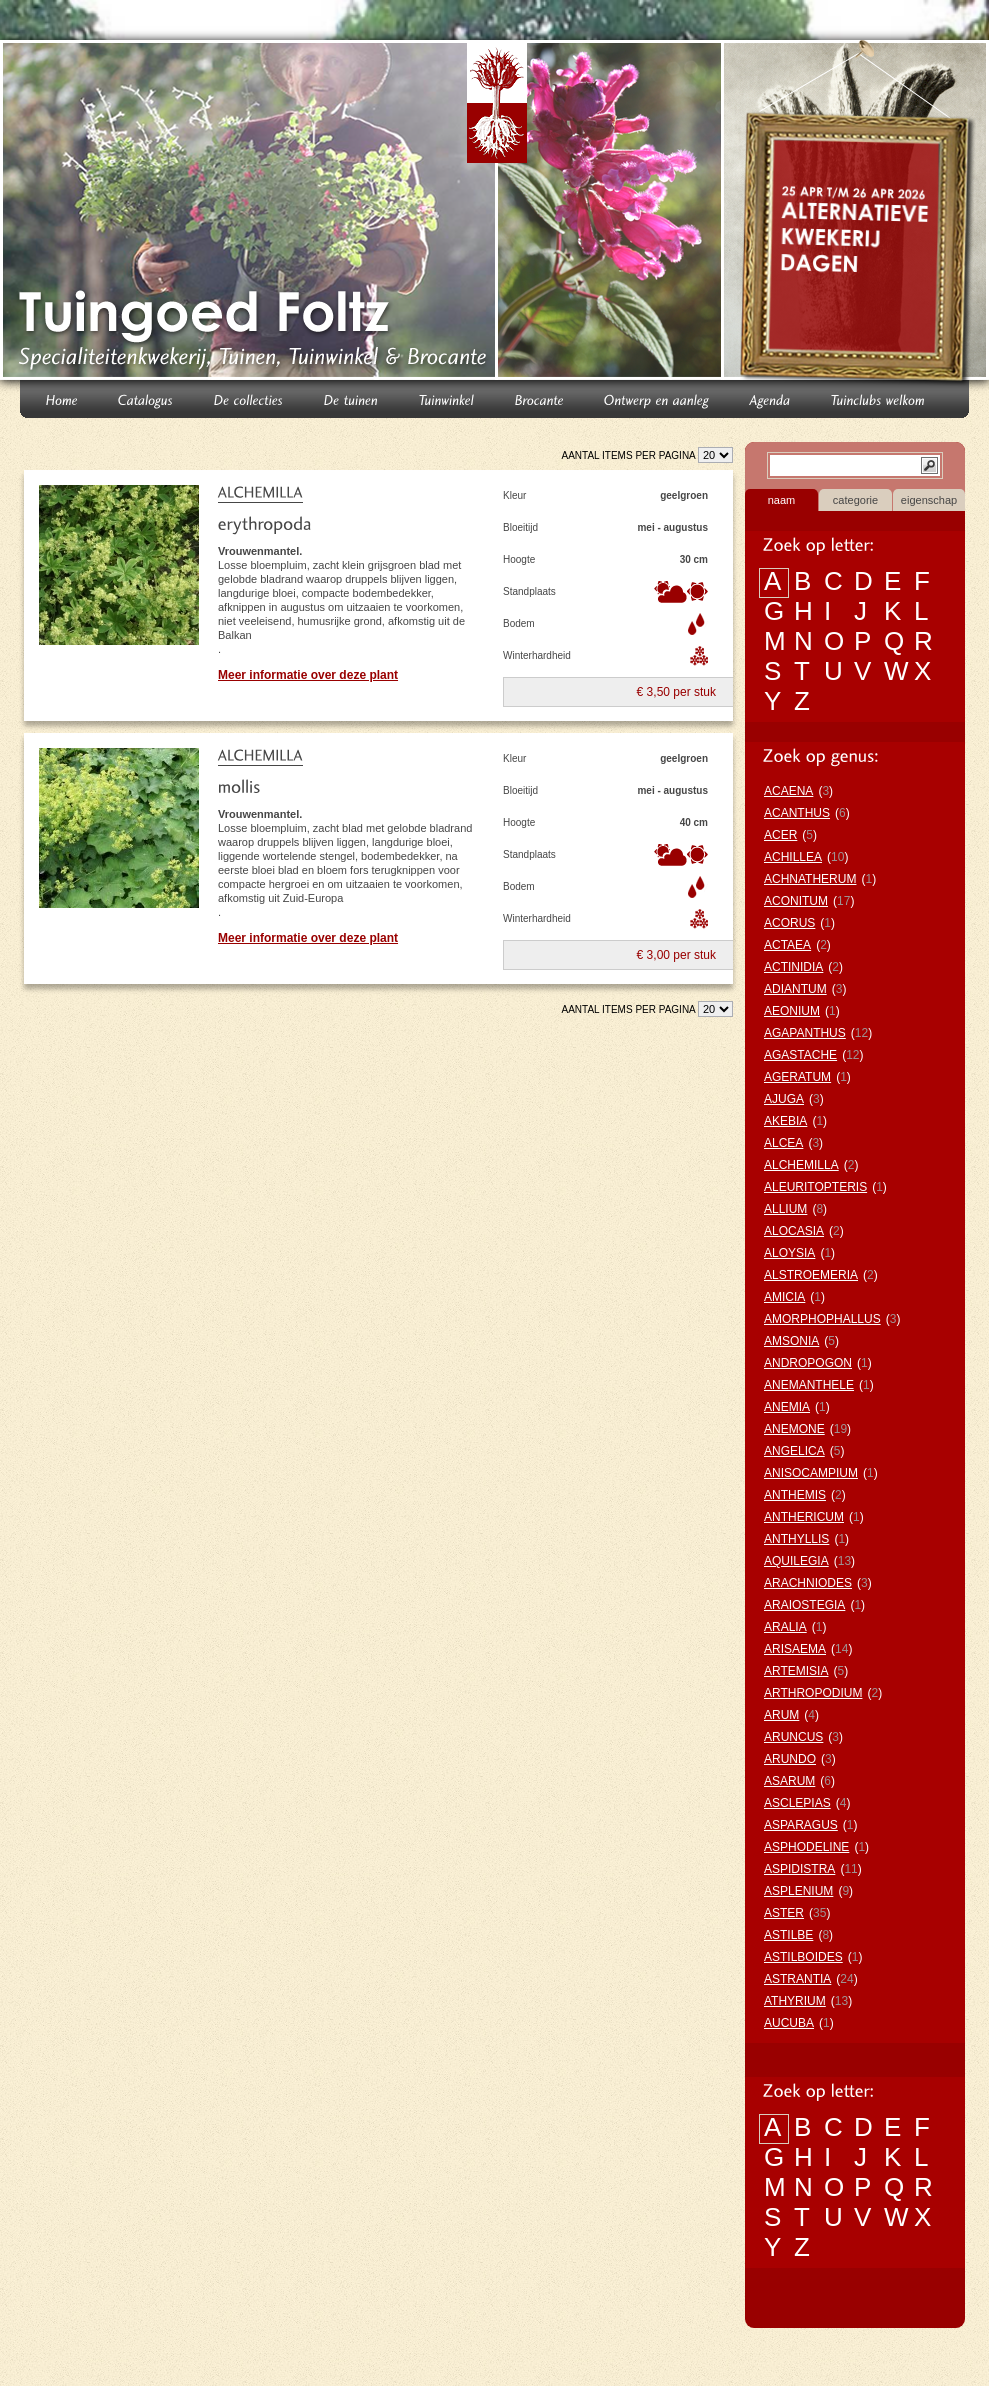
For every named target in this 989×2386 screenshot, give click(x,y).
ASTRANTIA (797, 1979)
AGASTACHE (800, 1055)
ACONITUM (796, 901)
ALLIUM (785, 1209)
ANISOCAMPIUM (811, 1473)
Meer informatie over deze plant (308, 675)
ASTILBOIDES (803, 1957)
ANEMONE (794, 1429)
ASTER (784, 1913)
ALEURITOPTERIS (815, 1187)
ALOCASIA (794, 1231)
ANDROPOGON (808, 1363)
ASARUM (789, 1781)
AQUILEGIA (796, 1561)
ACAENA (788, 791)
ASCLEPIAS (797, 1803)
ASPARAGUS (801, 1825)
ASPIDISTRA (799, 1869)
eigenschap (929, 500)
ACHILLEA (793, 857)
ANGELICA (794, 1451)
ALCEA (783, 1143)
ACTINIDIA (793, 967)
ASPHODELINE (806, 1847)
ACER (780, 835)
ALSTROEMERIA (811, 1275)
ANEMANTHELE (809, 1385)
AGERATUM (797, 1077)
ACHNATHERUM (810, 879)
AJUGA (784, 1099)
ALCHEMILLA (801, 1165)
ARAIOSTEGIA (804, 1605)
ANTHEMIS (795, 1495)
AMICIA (784, 1297)
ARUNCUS (793, 1737)
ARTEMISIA (796, 1671)
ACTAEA (787, 945)
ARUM (781, 1715)
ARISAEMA (795, 1649)
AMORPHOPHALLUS (822, 1319)
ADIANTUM (795, 989)
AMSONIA (791, 1341)
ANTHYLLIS (796, 1539)
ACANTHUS (797, 813)
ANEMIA (787, 1407)
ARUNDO (790, 1759)
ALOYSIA (789, 1253)
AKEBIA (785, 1121)
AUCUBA (789, 2023)
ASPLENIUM (798, 1891)
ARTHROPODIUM (813, 1693)
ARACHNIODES (808, 1583)
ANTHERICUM (804, 1517)
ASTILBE (788, 1935)
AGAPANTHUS (805, 1033)
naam (782, 500)
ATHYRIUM (795, 2001)
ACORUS (789, 923)
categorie (855, 500)
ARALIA (785, 1627)
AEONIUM (792, 1011)
